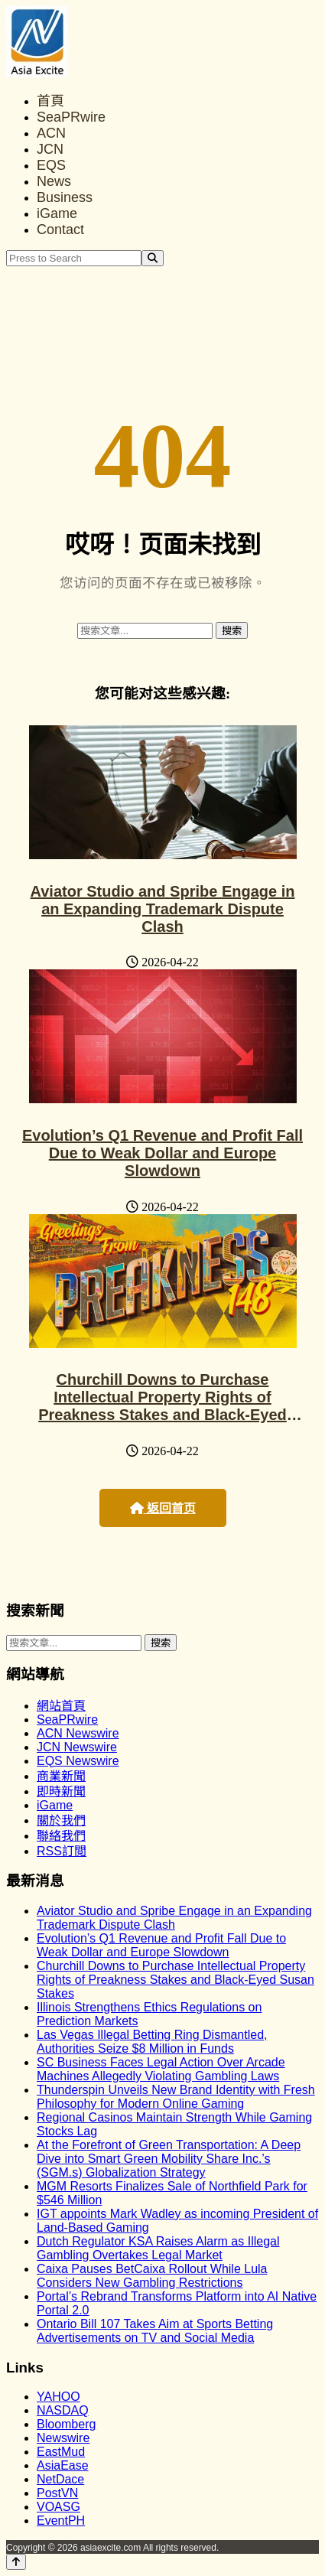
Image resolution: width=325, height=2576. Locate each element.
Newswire (63, 2437)
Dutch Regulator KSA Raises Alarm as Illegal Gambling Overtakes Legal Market (158, 2248)
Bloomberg (66, 2424)
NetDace (60, 2479)
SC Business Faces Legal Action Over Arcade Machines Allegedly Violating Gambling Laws (161, 2069)
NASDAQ (63, 2410)
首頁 (50, 101)
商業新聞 (61, 1776)
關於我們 (61, 1820)
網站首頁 (61, 1705)
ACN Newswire (78, 1733)
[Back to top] (16, 2562)
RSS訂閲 (61, 1851)
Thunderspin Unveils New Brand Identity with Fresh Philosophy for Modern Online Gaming (176, 2096)
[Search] (152, 258)
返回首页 (163, 1508)
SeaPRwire (71, 117)
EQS (51, 165)
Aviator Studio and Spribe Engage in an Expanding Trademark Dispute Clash (163, 909)
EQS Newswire (78, 1760)
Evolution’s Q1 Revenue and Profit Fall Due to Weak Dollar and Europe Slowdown (162, 1153)
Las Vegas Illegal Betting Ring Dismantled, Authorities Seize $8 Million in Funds (152, 2041)
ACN (51, 133)
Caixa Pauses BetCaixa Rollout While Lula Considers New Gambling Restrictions (152, 2275)
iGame (57, 213)
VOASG (58, 2506)
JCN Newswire (77, 1747)
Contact (60, 229)
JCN (50, 149)
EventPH (61, 2520)
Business (65, 197)
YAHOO (58, 2396)
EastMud (61, 2451)
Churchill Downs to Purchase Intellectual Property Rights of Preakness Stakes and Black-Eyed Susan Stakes (162, 1406)
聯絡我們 (61, 1835)
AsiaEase (63, 2465)
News (54, 181)
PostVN (57, 2492)
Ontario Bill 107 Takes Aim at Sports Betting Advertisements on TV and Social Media (155, 2330)
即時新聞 (61, 1791)
